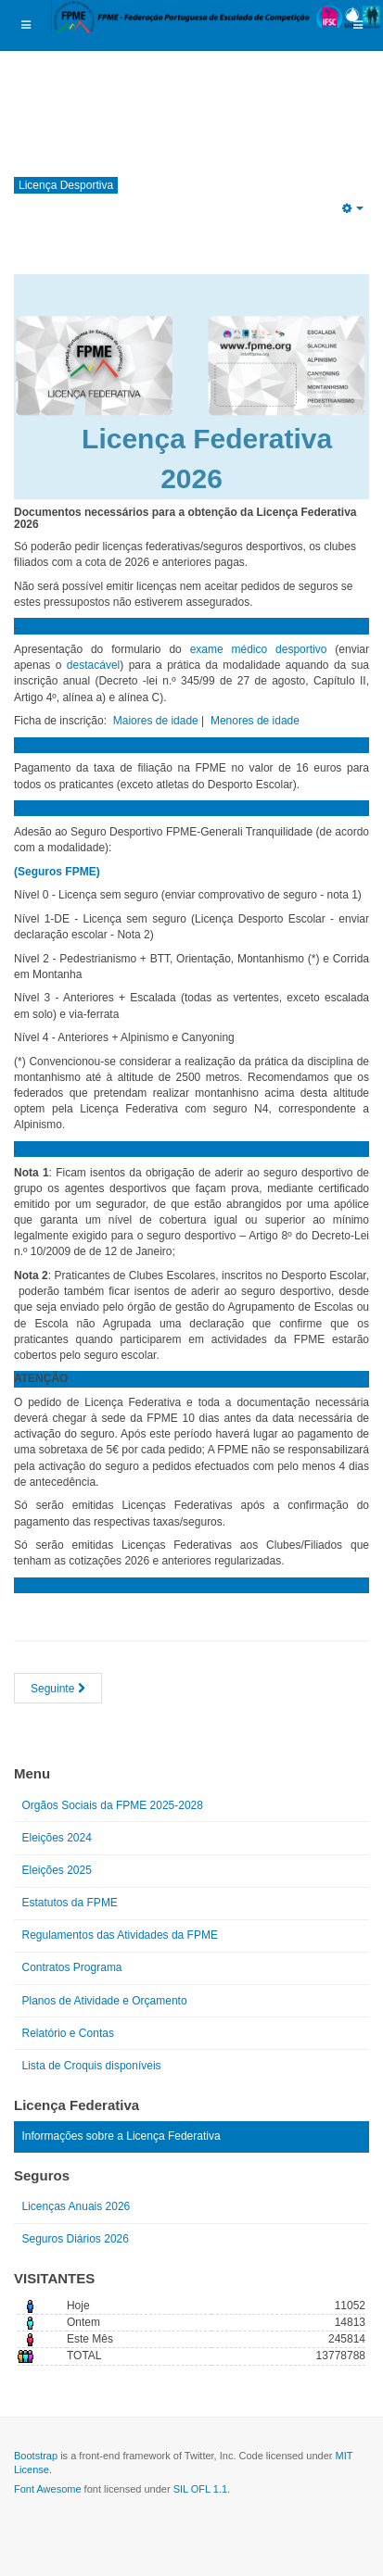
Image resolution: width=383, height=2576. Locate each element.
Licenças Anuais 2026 (76, 2206)
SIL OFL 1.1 (200, 2488)
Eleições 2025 (57, 1870)
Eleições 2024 (57, 1837)
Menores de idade (255, 720)
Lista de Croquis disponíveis (91, 2065)
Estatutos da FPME (70, 1902)
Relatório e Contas (68, 2033)
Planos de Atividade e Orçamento (104, 2000)
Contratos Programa (72, 1967)
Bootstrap (35, 2455)
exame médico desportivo (258, 649)
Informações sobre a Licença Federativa (121, 2136)
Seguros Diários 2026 (75, 2238)
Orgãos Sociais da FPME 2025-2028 (112, 1805)
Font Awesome (48, 2488)
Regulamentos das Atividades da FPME (120, 1935)
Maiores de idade (155, 720)
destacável (93, 665)
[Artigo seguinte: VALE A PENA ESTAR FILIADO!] (58, 1688)
